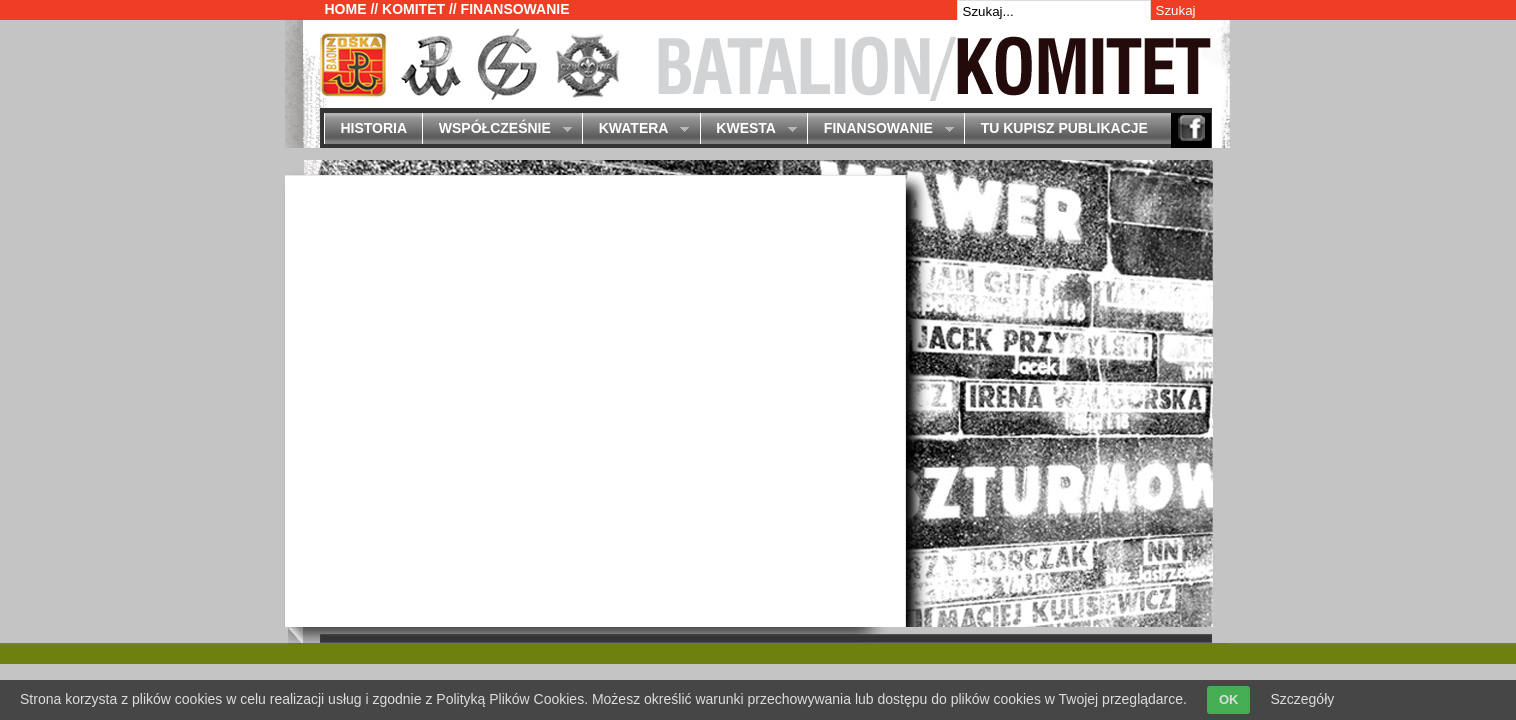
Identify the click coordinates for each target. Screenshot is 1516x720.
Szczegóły (1302, 699)
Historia (373, 128)
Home (346, 9)
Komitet (413, 9)
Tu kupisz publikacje (1064, 128)
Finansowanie (880, 129)
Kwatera (635, 129)
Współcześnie (496, 129)
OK (1229, 699)
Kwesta (748, 129)
